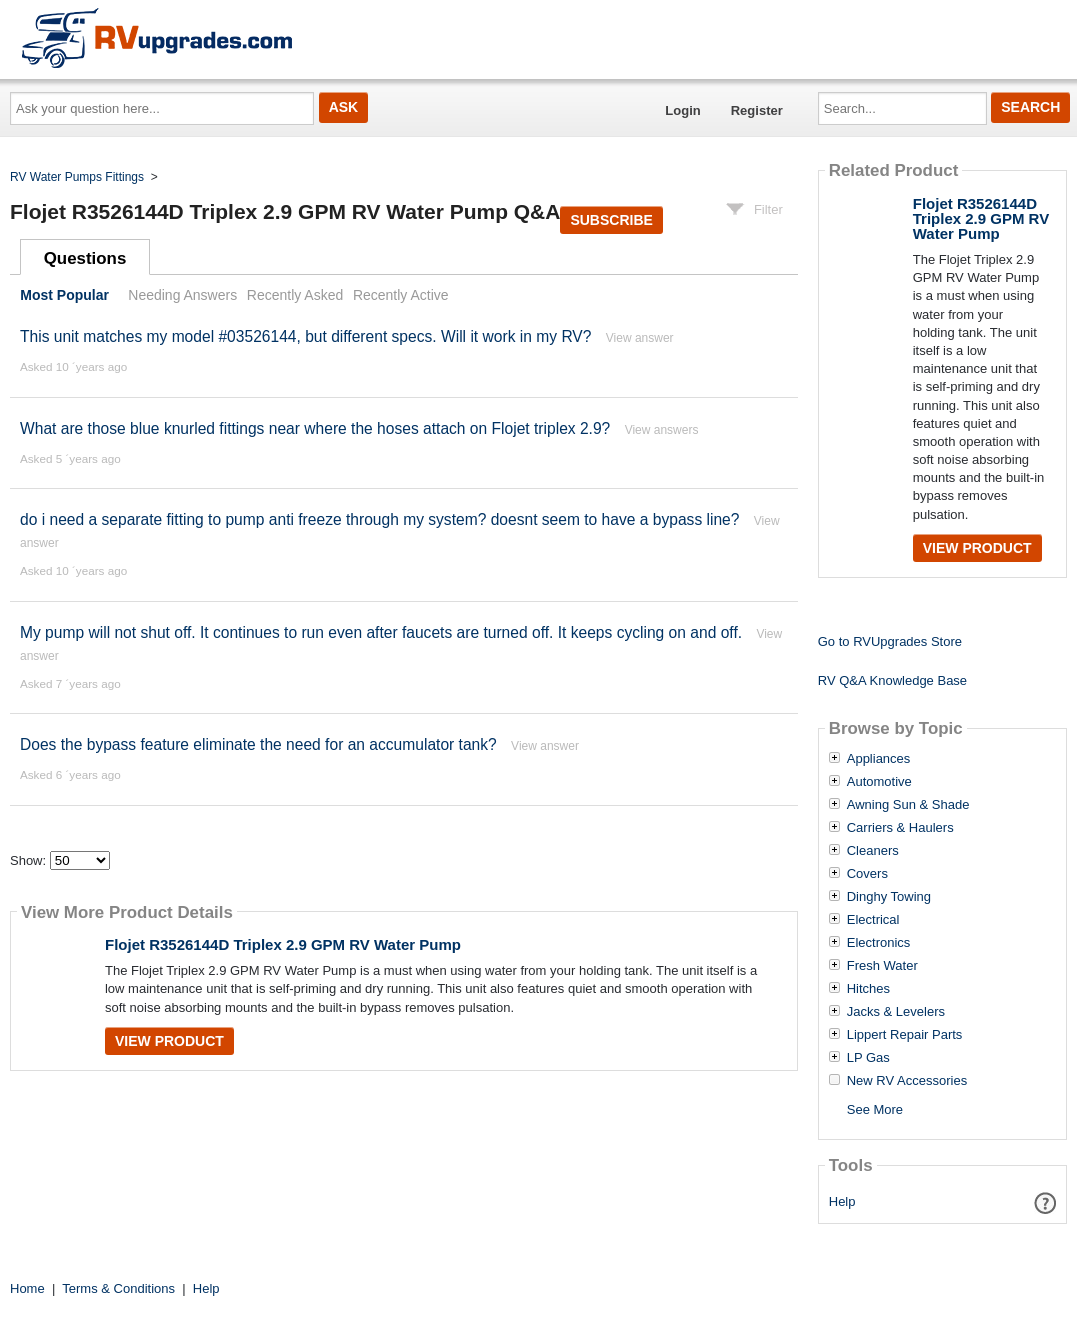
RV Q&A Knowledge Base (892, 680)
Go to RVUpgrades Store (890, 641)
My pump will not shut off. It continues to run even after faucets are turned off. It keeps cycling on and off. (381, 632)
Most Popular (64, 295)
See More (875, 1109)
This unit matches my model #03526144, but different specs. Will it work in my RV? (305, 336)
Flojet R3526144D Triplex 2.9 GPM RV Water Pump (283, 944)
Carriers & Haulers (900, 828)
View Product (169, 1041)
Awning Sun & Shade (908, 805)
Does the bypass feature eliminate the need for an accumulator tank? (258, 744)
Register (757, 110)
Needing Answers (182, 295)
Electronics (879, 943)
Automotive (879, 782)
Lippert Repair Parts (905, 1035)
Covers (867, 874)
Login (682, 110)
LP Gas (868, 1058)
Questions (85, 258)
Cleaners (873, 851)
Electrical (873, 920)
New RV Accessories (907, 1081)
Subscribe (611, 220)
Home (27, 1288)
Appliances (879, 759)
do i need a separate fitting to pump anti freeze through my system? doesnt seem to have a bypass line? (379, 519)
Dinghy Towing (889, 897)
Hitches (868, 989)
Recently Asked (295, 295)
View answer (640, 338)
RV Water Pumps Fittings (77, 177)
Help (842, 1201)
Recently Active (401, 295)
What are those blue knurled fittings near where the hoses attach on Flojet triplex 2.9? (315, 428)
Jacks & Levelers (896, 1012)
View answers (662, 430)
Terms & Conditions (118, 1288)
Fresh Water (882, 966)
